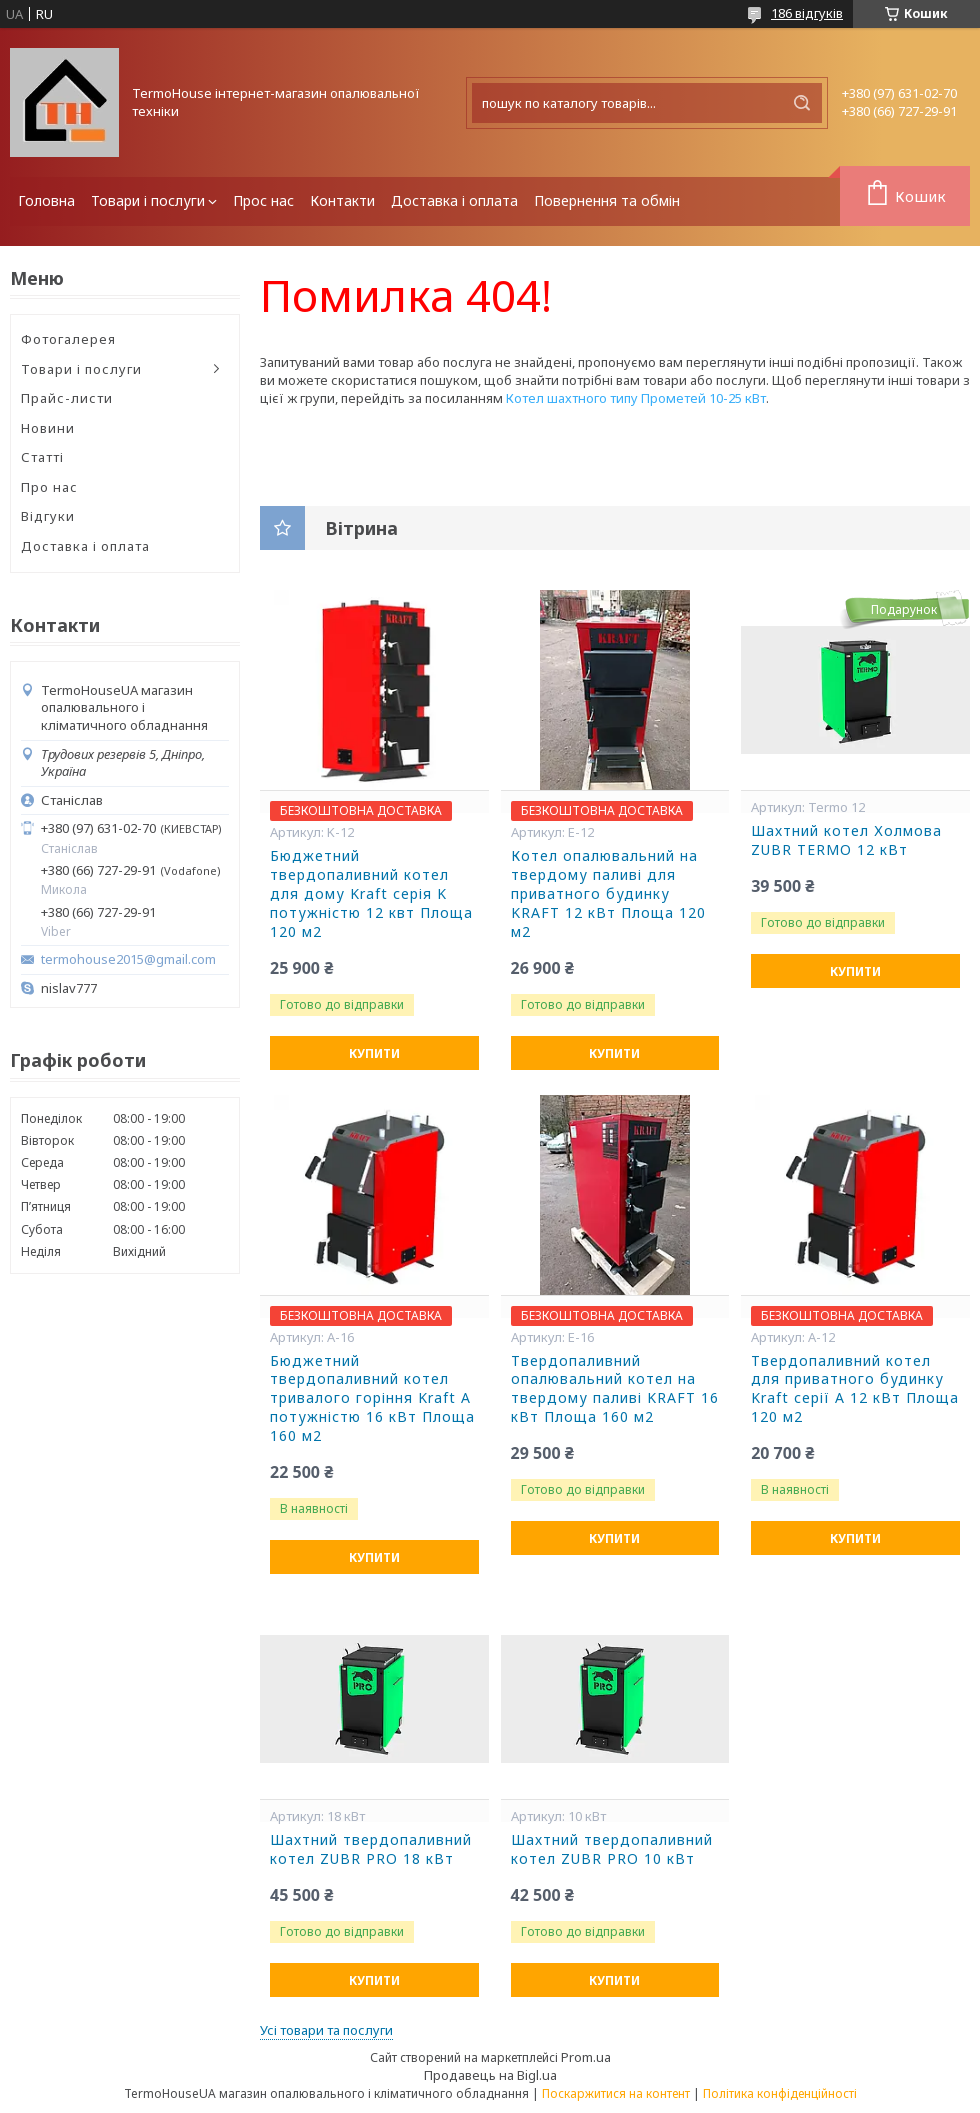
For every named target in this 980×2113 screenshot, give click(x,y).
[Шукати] (802, 103)
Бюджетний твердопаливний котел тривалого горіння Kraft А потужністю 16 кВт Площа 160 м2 (372, 1399)
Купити (374, 1053)
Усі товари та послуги (326, 2030)
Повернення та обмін (607, 200)
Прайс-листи (67, 398)
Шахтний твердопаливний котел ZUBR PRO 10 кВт (612, 1849)
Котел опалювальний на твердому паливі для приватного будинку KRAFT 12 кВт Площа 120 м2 (608, 894)
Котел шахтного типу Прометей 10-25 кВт (636, 398)
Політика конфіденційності (780, 2093)
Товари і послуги (148, 200)
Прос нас (263, 200)
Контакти (342, 200)
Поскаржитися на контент (616, 2093)
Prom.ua (586, 2057)
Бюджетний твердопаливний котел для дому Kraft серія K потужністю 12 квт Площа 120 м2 (371, 894)
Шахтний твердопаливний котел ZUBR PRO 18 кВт (371, 1849)
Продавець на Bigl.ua (490, 2075)
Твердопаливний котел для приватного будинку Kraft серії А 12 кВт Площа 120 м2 (855, 1389)
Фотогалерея (68, 339)
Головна (46, 200)
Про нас (49, 487)
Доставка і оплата (454, 200)
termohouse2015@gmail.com (128, 959)
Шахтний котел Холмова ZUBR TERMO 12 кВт (846, 840)
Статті (42, 457)
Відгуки (48, 516)
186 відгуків (807, 13)
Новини (48, 428)
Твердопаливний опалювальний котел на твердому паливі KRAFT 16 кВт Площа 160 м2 (615, 1389)
